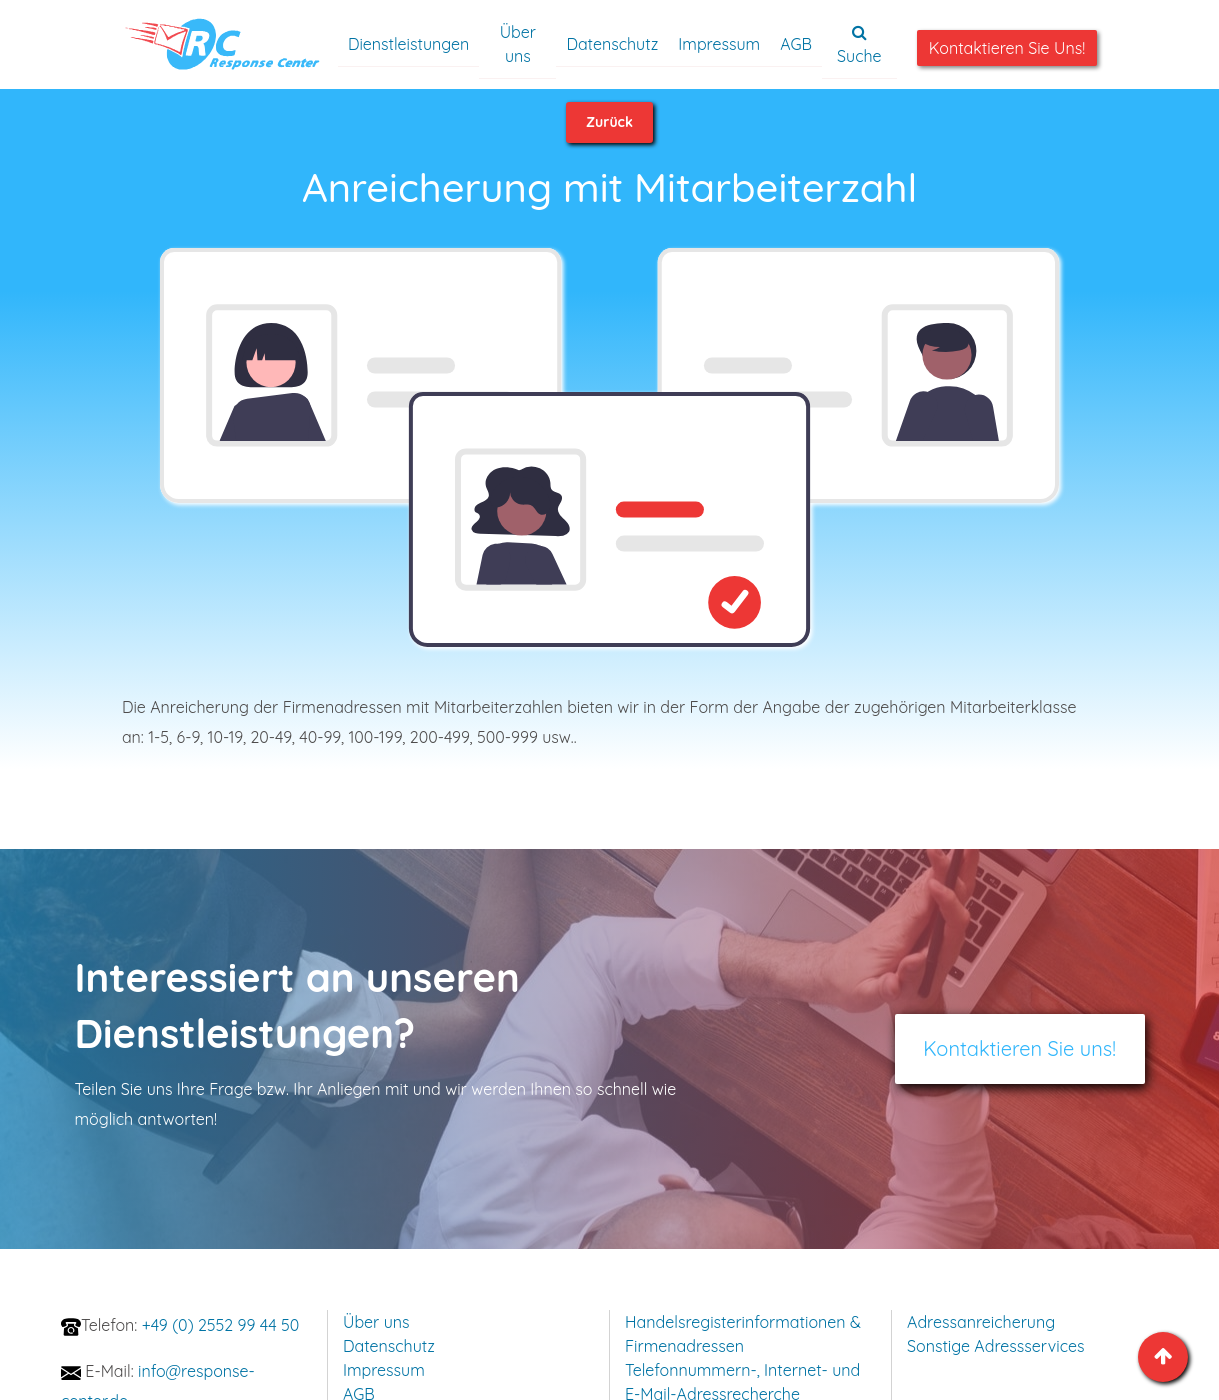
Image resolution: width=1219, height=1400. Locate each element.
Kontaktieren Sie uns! (1007, 48)
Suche (859, 45)
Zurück (609, 122)
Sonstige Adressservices (995, 1346)
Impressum (719, 44)
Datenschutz (612, 44)
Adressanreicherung (981, 1322)
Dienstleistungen (408, 44)
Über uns (518, 44)
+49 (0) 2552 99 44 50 (190, 1325)
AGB (796, 44)
